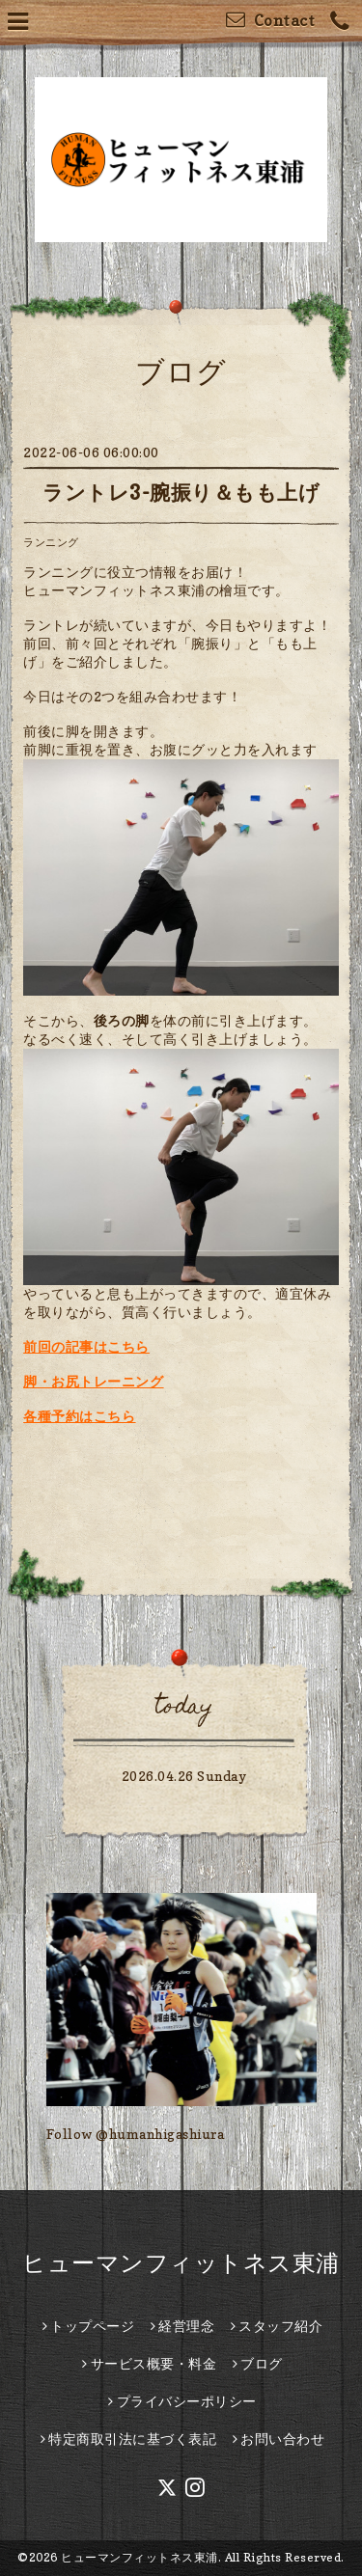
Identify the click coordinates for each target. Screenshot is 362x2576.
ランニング (51, 542)
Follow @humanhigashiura (135, 2133)
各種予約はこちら (79, 1416)
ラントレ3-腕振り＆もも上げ (181, 492)
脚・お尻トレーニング (93, 1381)
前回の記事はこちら (86, 1346)
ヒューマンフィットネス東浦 (181, 2263)
